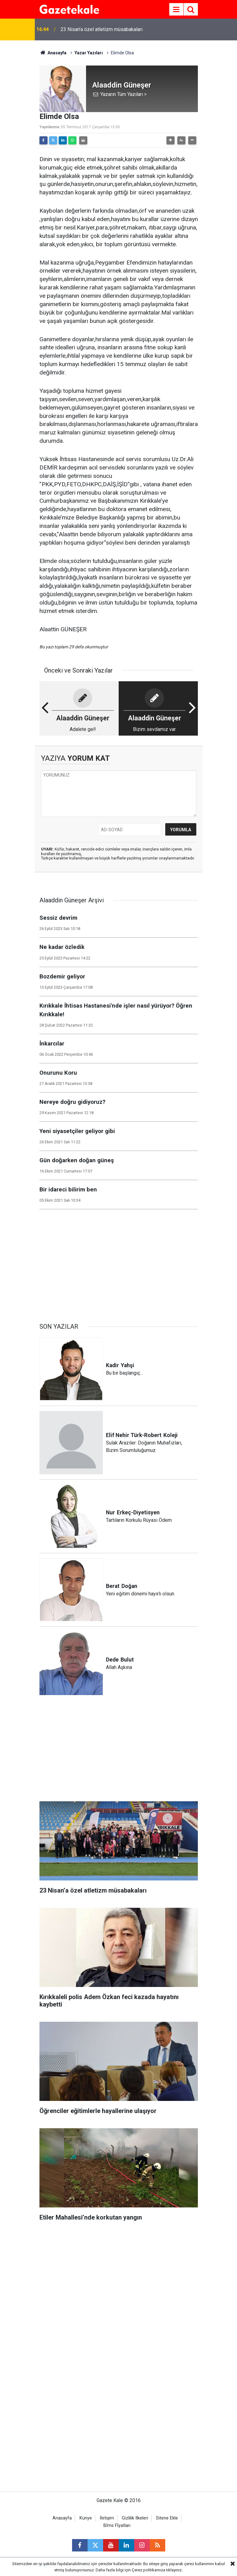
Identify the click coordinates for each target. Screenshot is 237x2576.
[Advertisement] (118, 1262)
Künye (86, 2518)
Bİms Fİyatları (116, 2525)
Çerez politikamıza (148, 2570)
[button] (170, 140)
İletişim (107, 2518)
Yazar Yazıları (89, 52)
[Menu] (176, 10)
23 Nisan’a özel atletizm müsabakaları (102, 29)
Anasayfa (53, 52)
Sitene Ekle (167, 2518)
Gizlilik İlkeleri (135, 2518)
